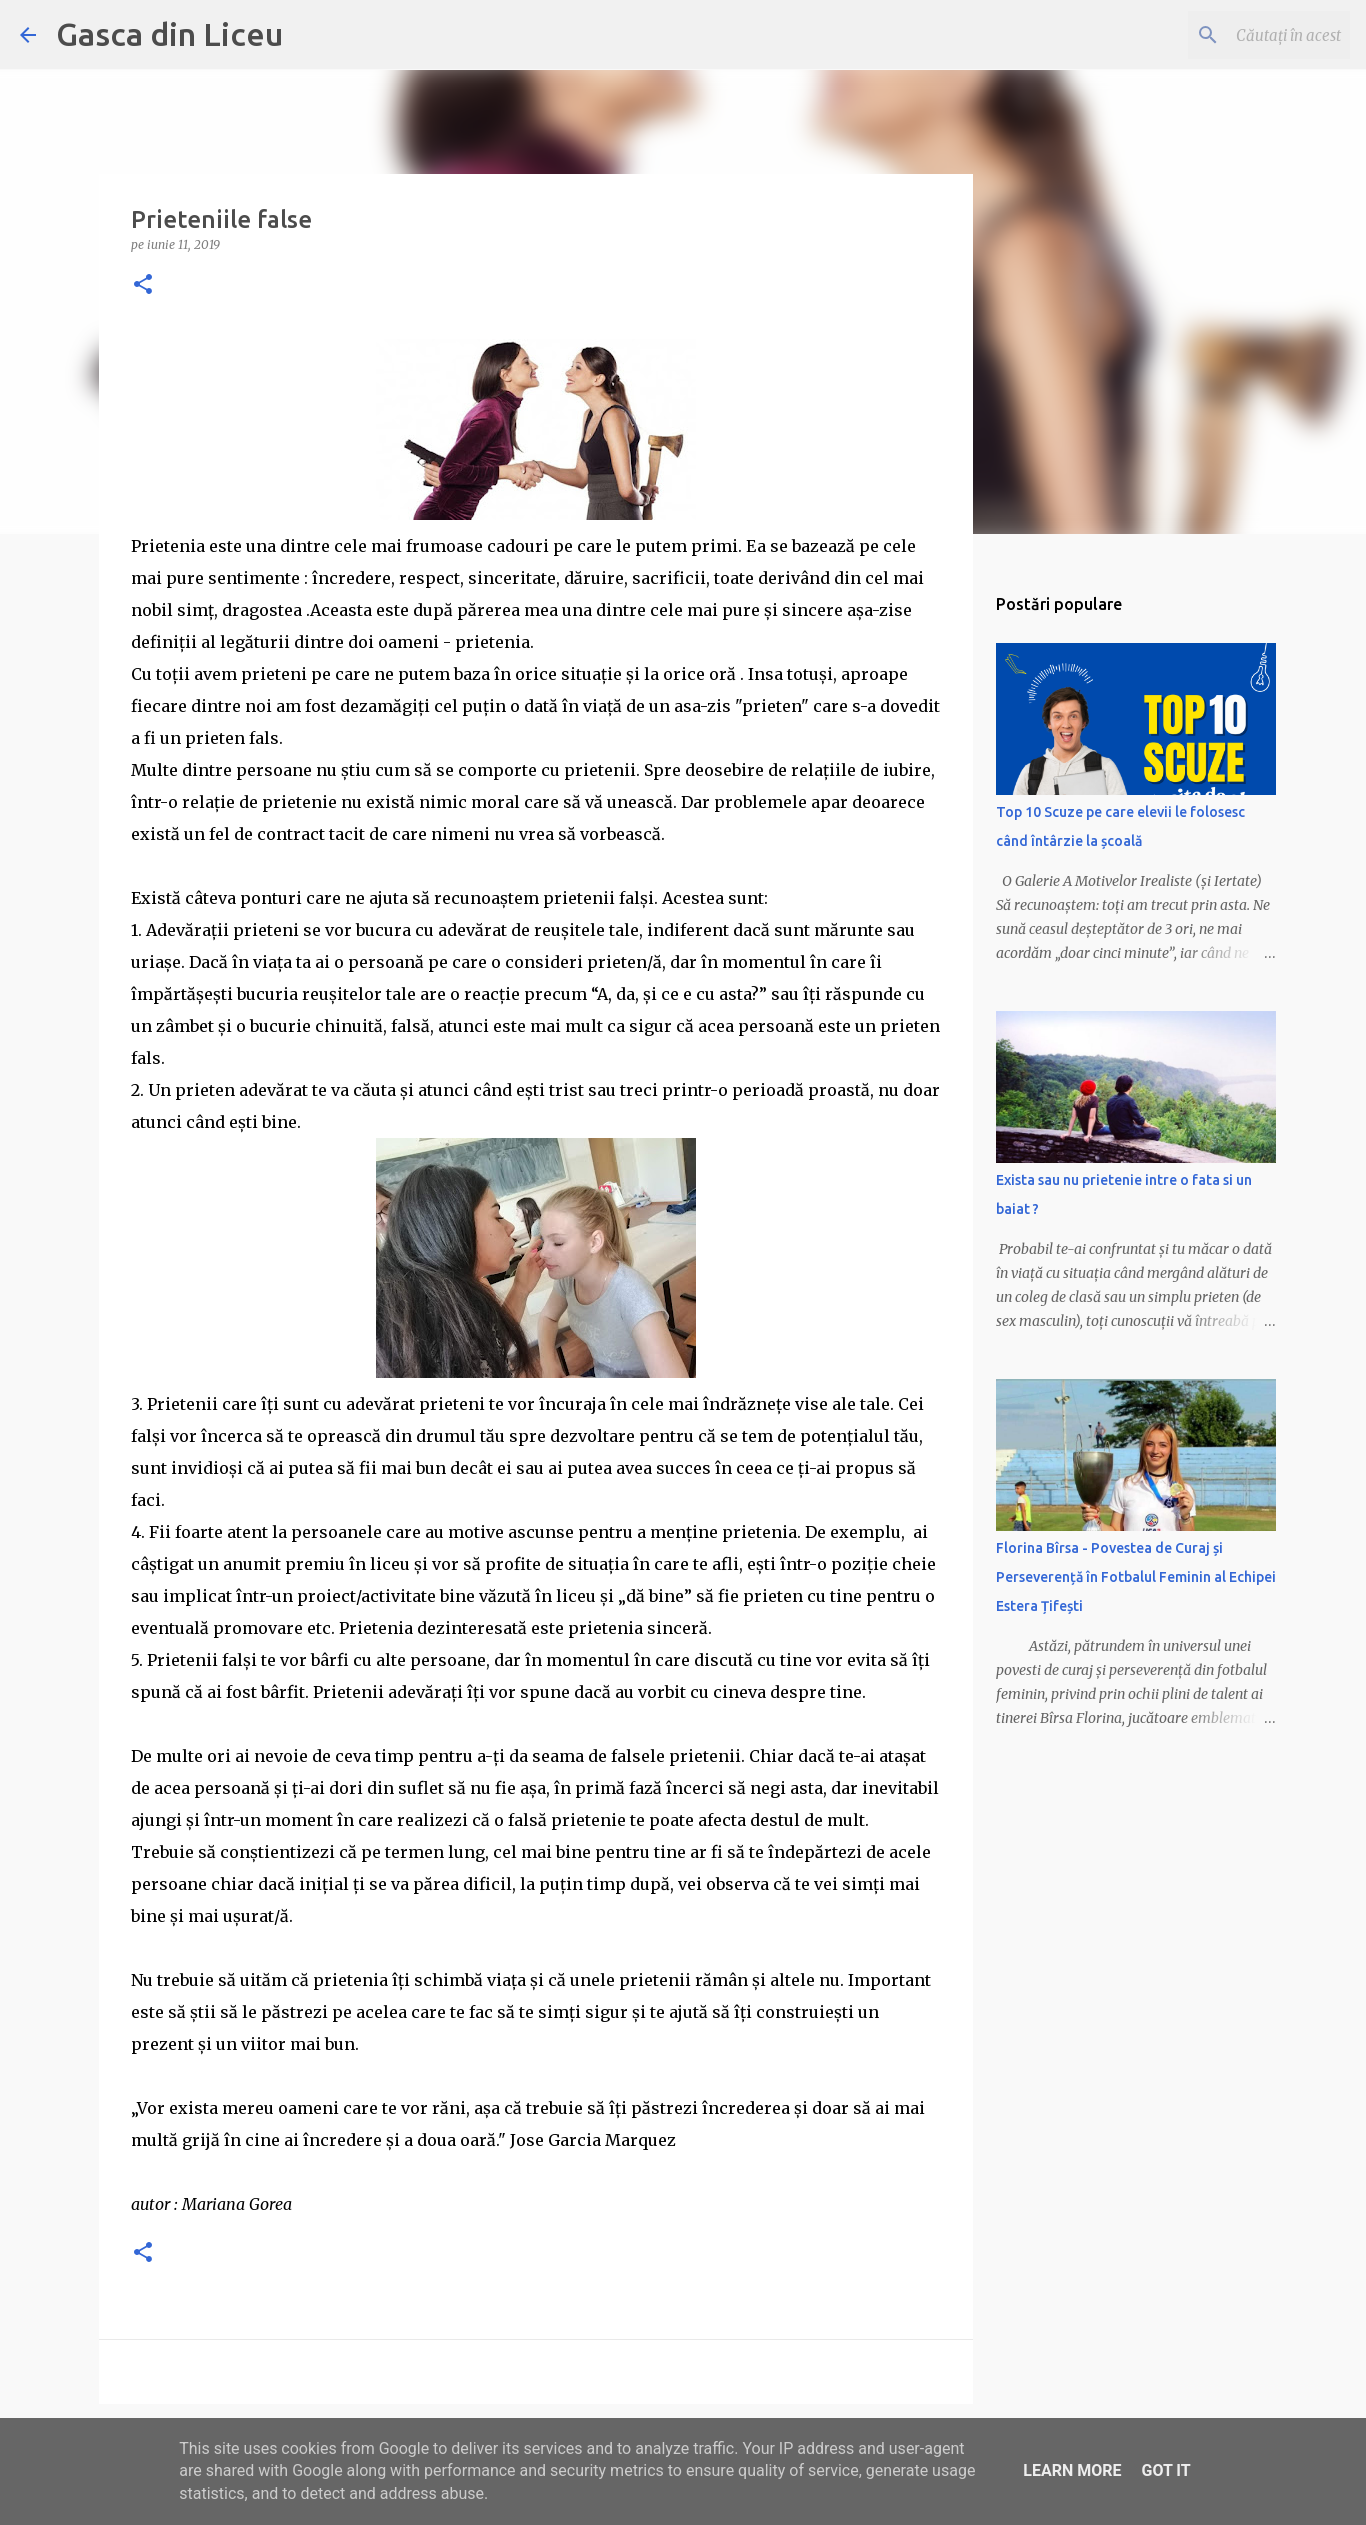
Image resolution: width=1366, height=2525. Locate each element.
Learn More (1072, 2470)
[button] (143, 285)
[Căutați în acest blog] (1245, 35)
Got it (1165, 2470)
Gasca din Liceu (169, 34)
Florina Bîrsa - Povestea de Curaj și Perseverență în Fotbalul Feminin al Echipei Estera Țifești (1136, 1577)
